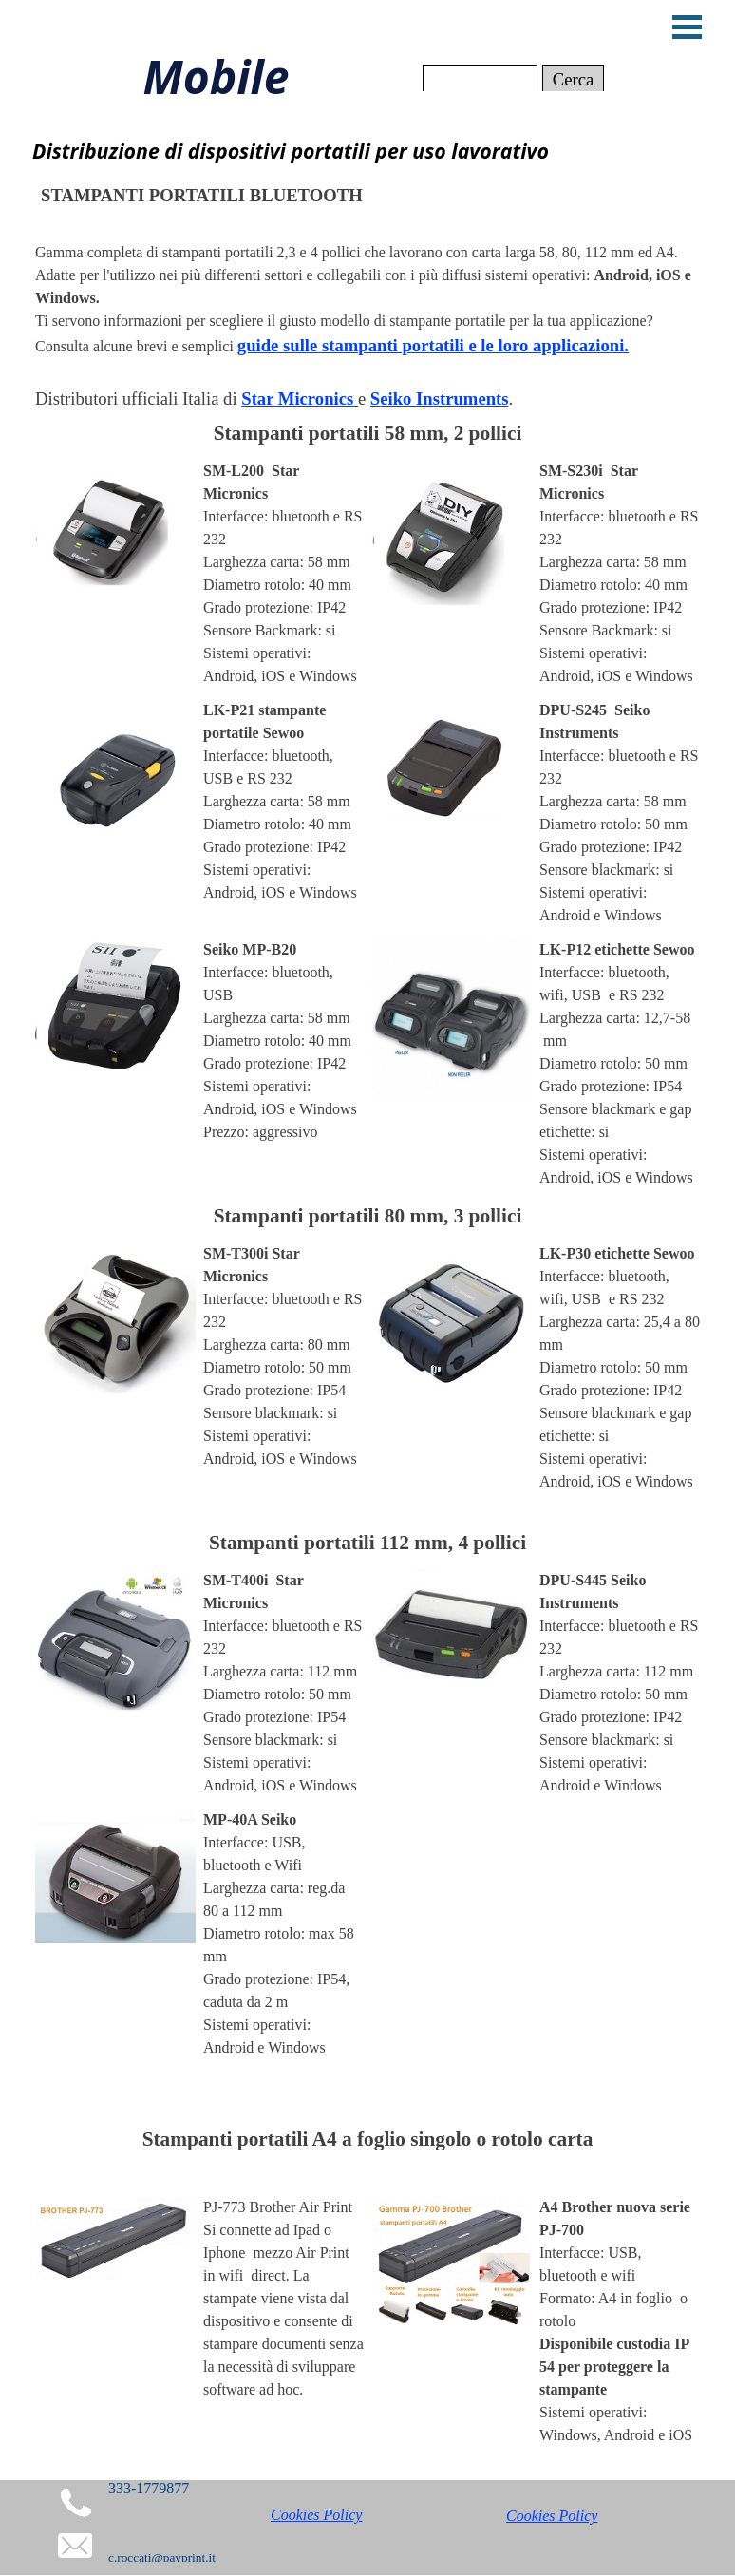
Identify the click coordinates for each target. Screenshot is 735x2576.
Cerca (573, 79)
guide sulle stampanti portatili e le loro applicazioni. (433, 345)
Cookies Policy (316, 2515)
